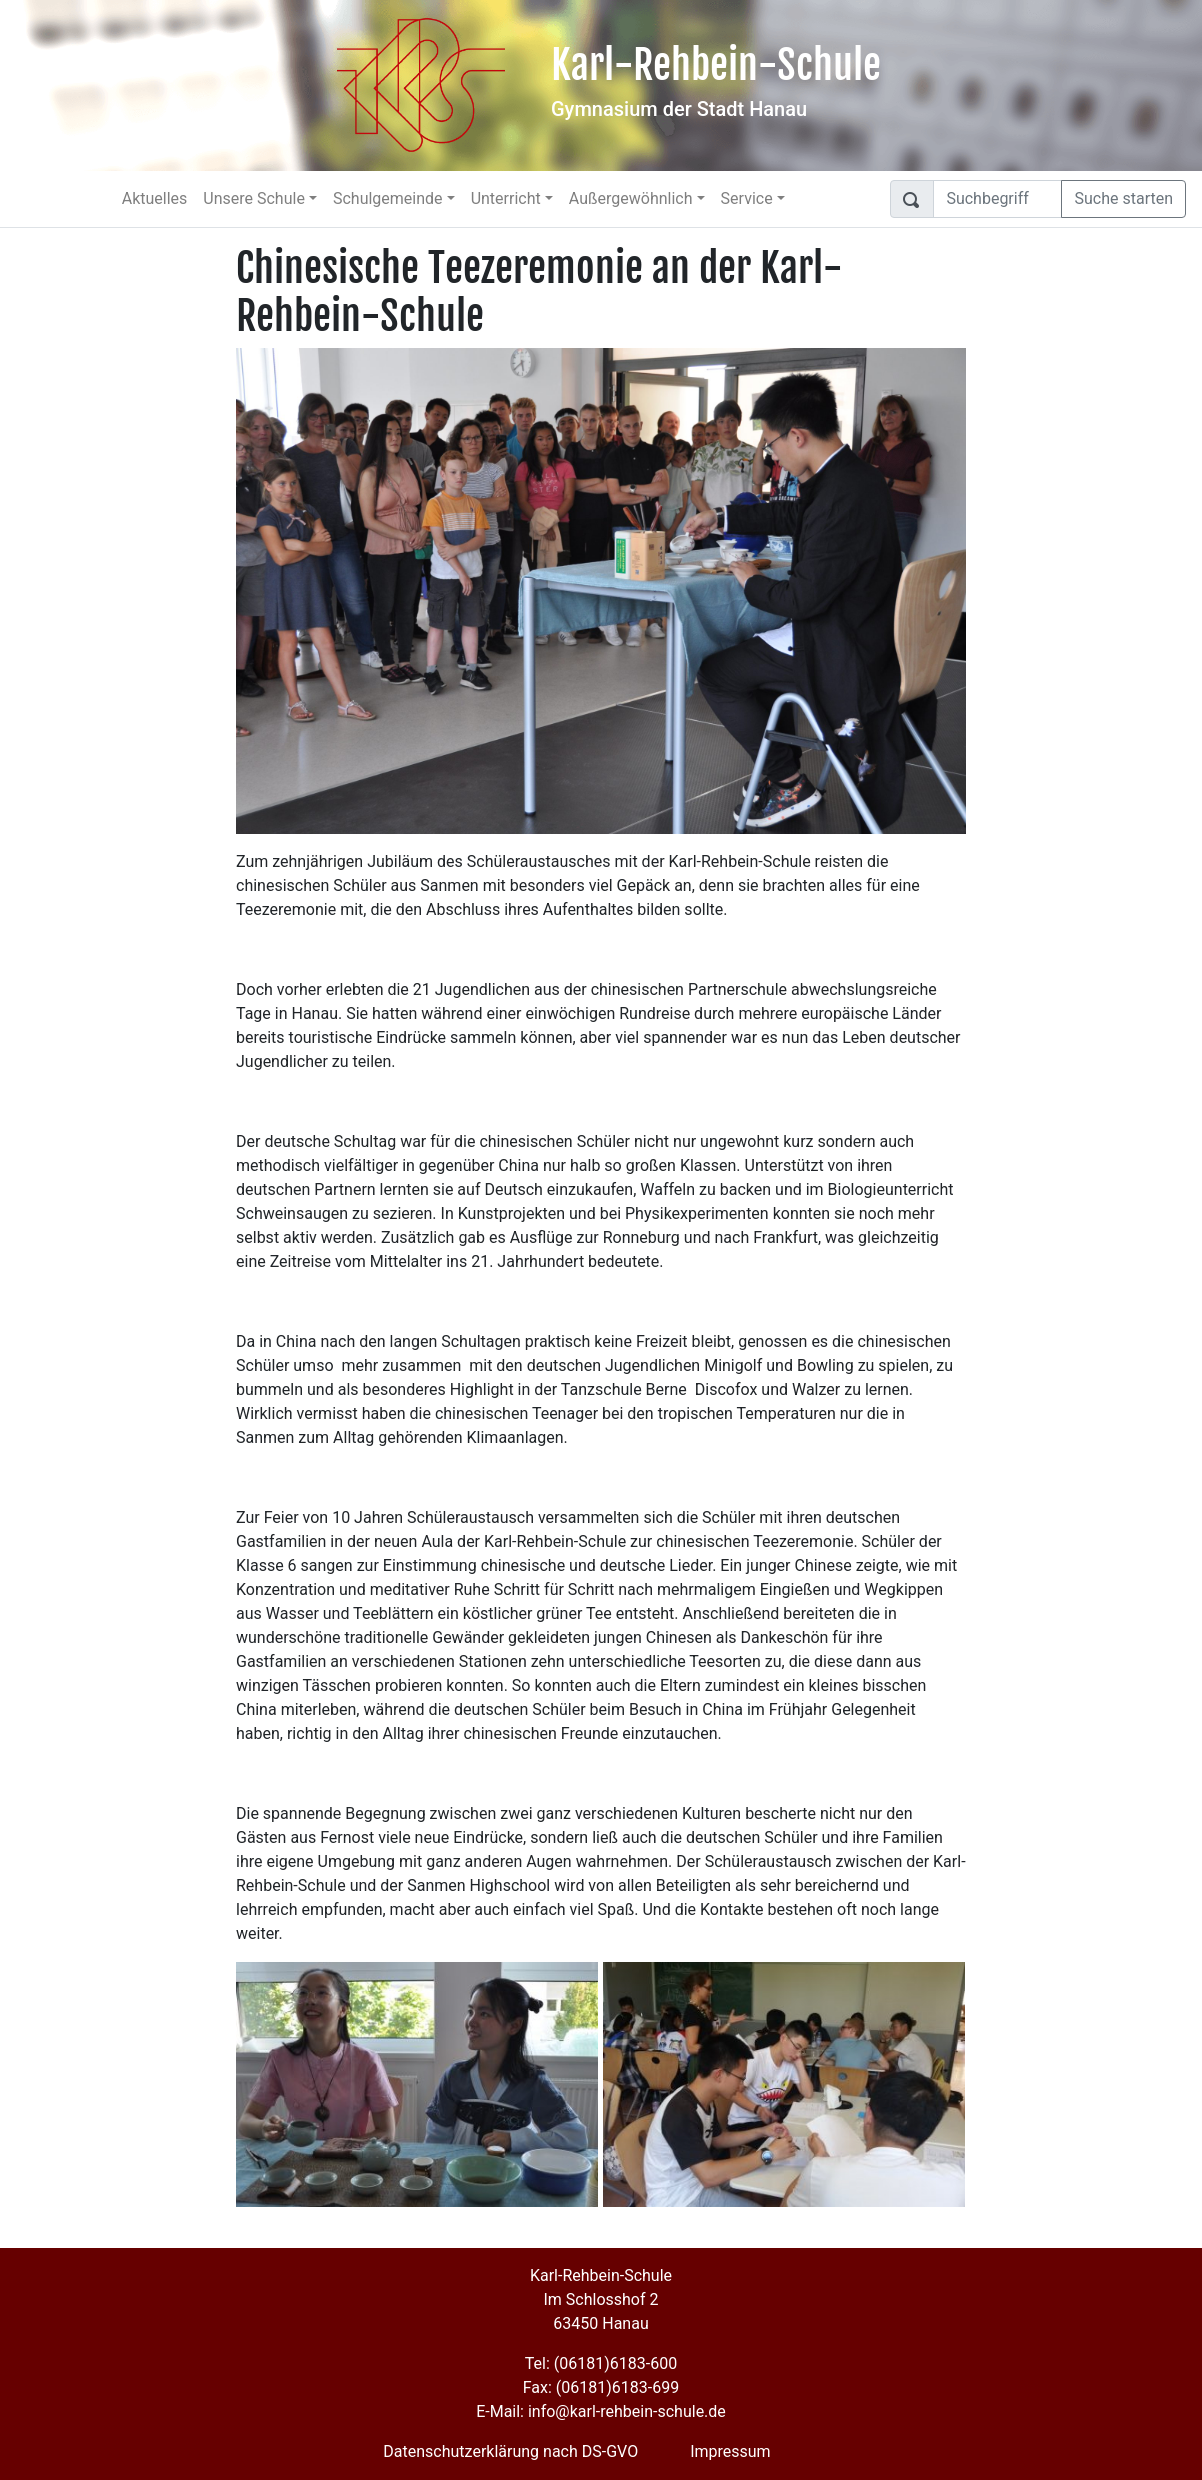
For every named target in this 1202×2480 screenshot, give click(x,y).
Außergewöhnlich (631, 198)
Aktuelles (155, 198)
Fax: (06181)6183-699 (601, 2387)
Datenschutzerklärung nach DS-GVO (510, 2451)
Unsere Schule (254, 198)
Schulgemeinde (388, 198)
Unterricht (506, 198)
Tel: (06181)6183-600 (601, 2363)
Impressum (730, 2451)
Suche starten (1123, 198)
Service (747, 198)
